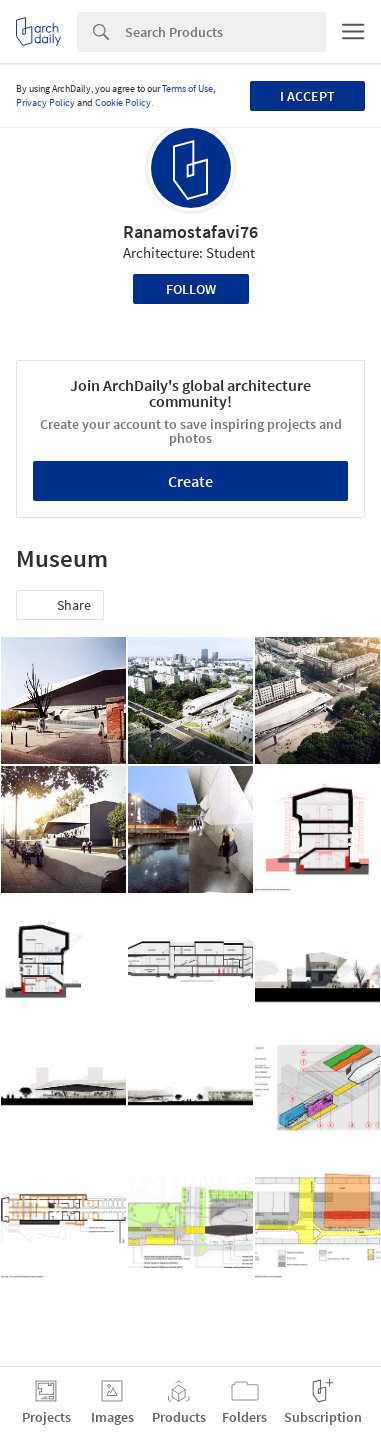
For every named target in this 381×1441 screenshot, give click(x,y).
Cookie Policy (123, 102)
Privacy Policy (45, 102)
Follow (191, 289)
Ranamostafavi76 (190, 231)
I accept (307, 96)
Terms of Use (187, 88)
